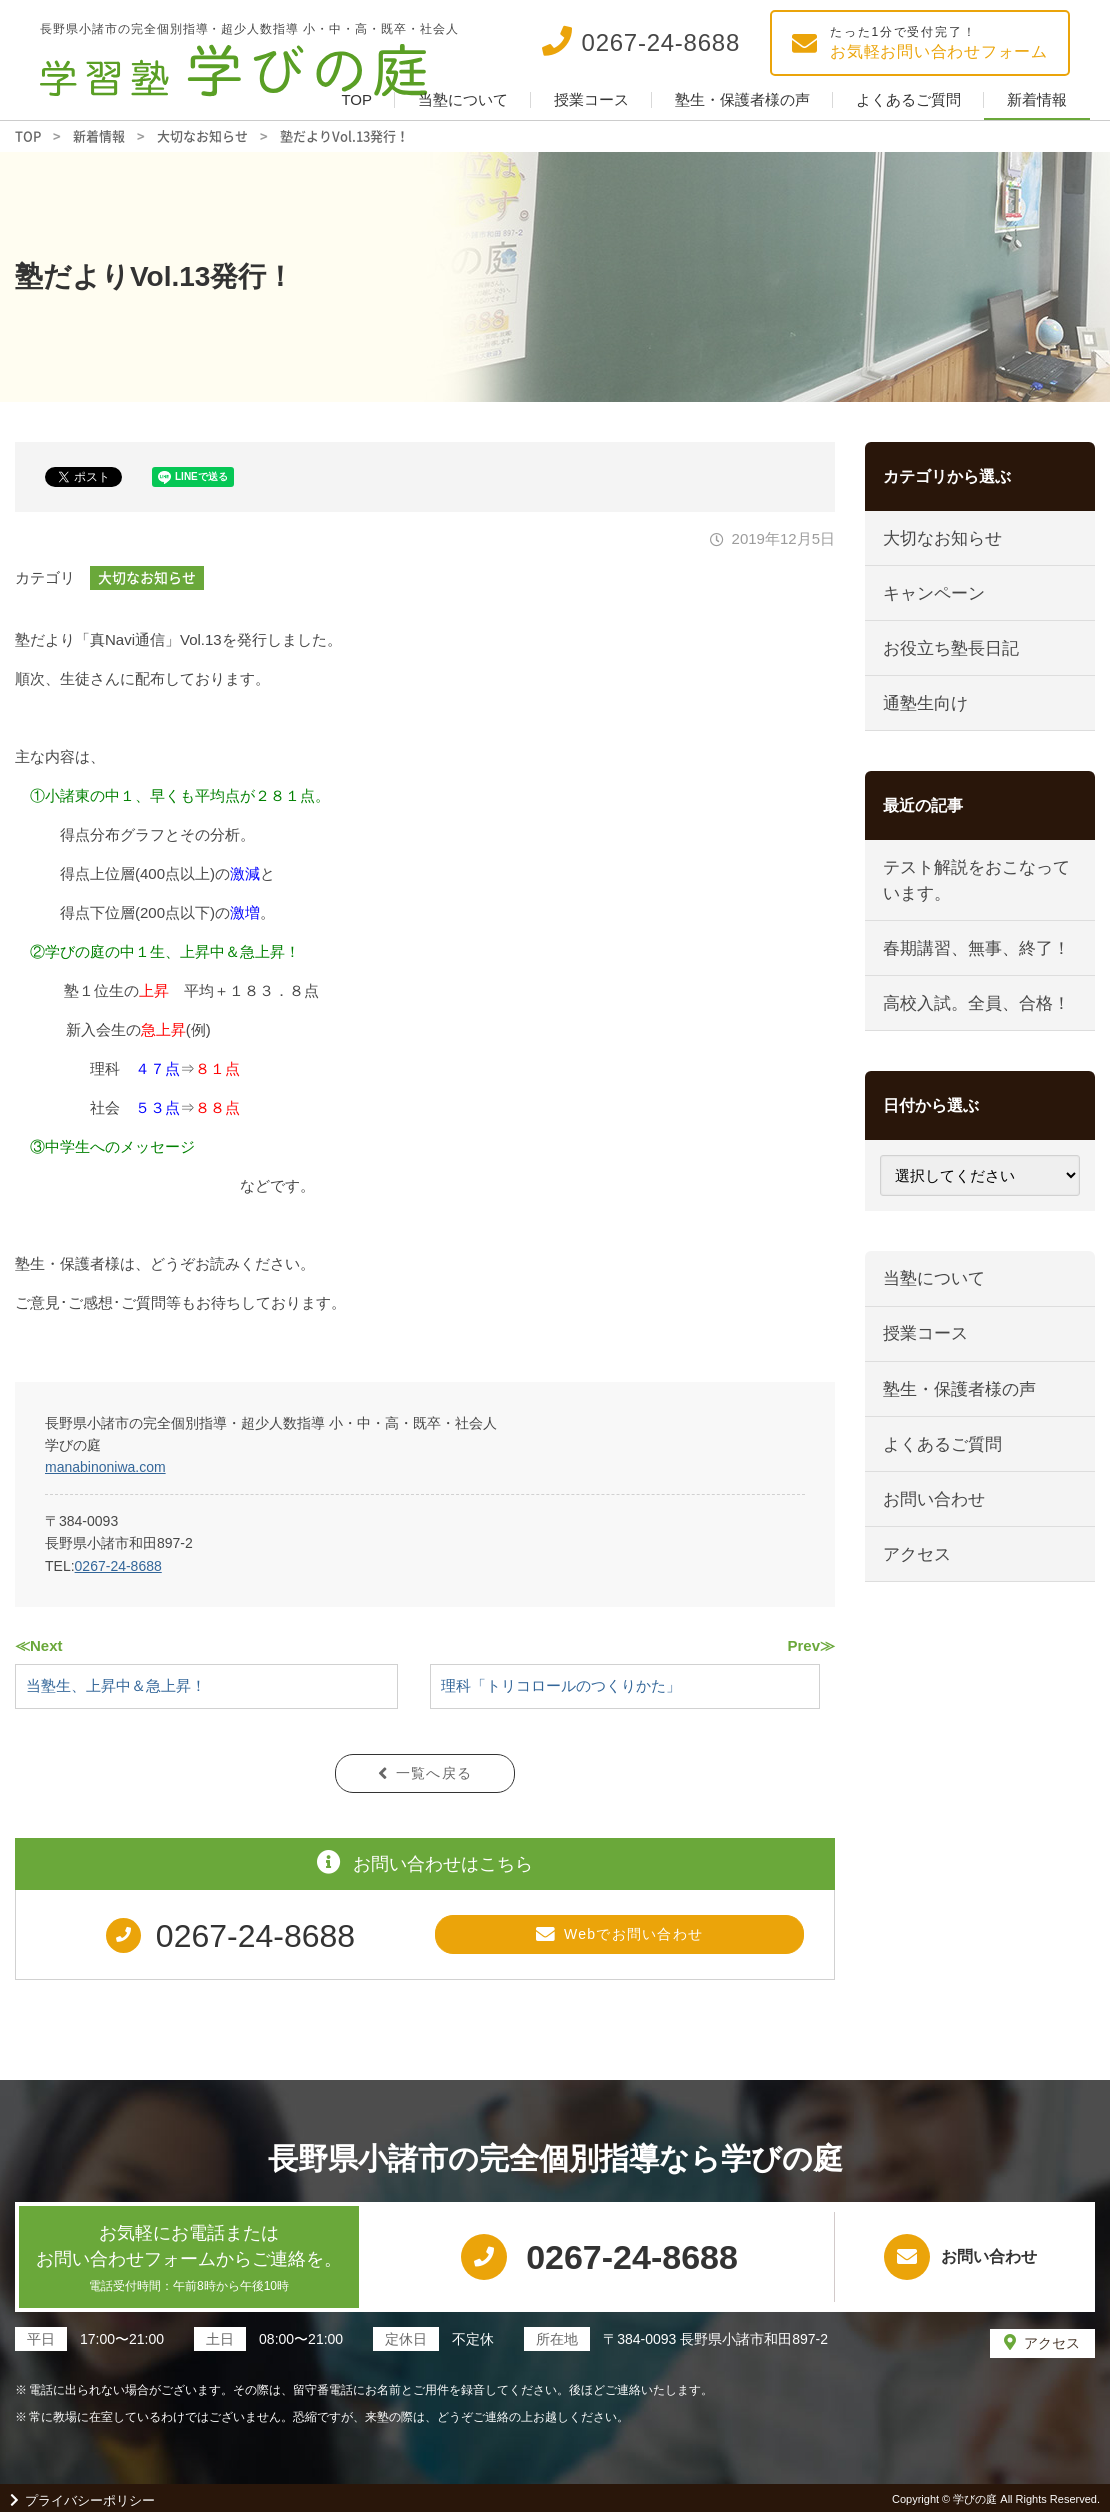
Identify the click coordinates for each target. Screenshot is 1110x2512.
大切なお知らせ (147, 577)
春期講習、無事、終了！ (976, 950)
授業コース (591, 99)
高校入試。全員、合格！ (976, 1005)
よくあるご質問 (908, 99)
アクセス (917, 1558)
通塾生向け (925, 704)
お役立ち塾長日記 (951, 649)
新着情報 (1037, 99)
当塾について (463, 99)
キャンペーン (934, 593)
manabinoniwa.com (105, 1467)
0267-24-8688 (118, 1566)
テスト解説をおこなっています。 (976, 882)
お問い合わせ (934, 1503)
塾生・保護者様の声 (742, 99)
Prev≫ (811, 1645)
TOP (356, 99)
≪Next (39, 1645)
